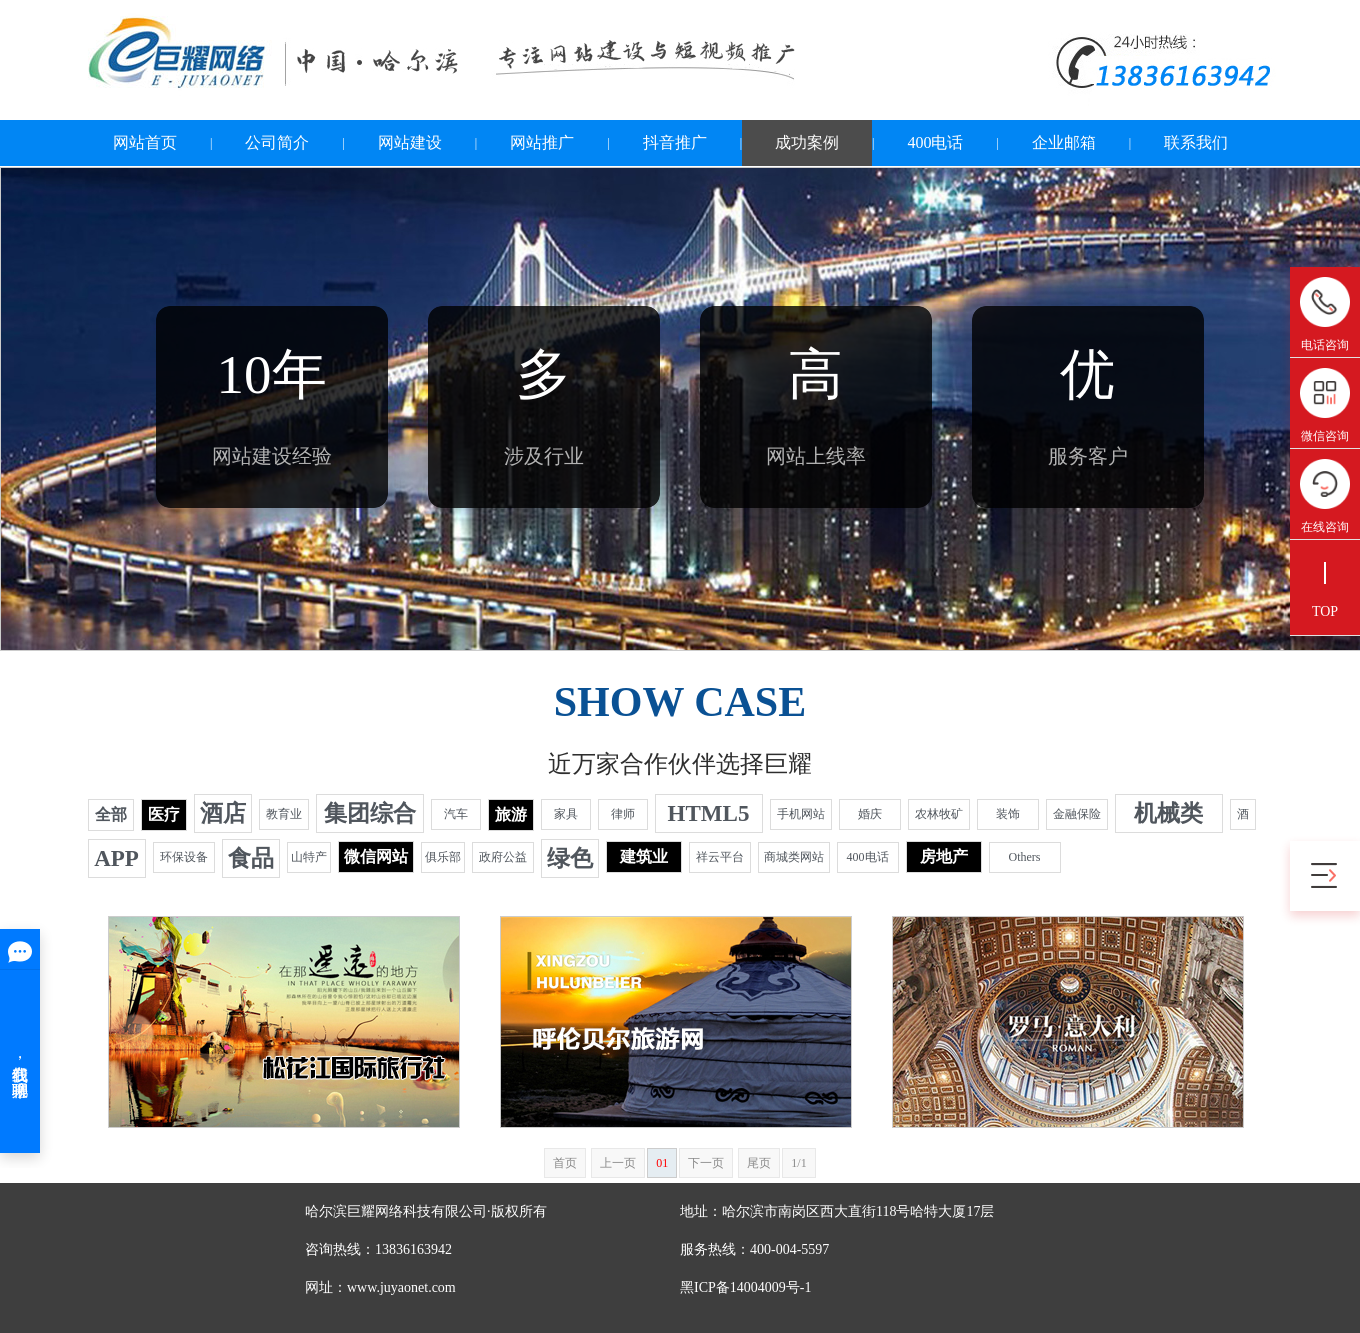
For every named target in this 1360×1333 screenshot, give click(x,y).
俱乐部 (443, 857)
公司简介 (277, 142)
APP (116, 858)
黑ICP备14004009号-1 (745, 1287)
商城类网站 (794, 857)
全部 (111, 814)
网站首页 (145, 142)
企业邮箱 (1064, 142)
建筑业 (644, 856)
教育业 (284, 814)
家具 (566, 814)
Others (1025, 857)
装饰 (1008, 814)
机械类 (1168, 813)
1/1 (798, 1163)
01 (662, 1163)
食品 (251, 858)
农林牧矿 (939, 814)
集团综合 (370, 813)
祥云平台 (720, 857)
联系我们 (1196, 142)
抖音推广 (675, 142)
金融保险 (1077, 814)
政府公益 (503, 857)
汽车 (456, 814)
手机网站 (801, 814)
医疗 (164, 814)
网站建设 (410, 142)
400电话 (935, 142)
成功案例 (807, 142)
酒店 (223, 813)
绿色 (570, 858)
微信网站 (376, 856)
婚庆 (870, 814)
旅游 (511, 814)
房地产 (944, 856)
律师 (623, 814)
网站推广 (542, 142)
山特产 (309, 857)
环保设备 (184, 857)
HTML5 (709, 813)
